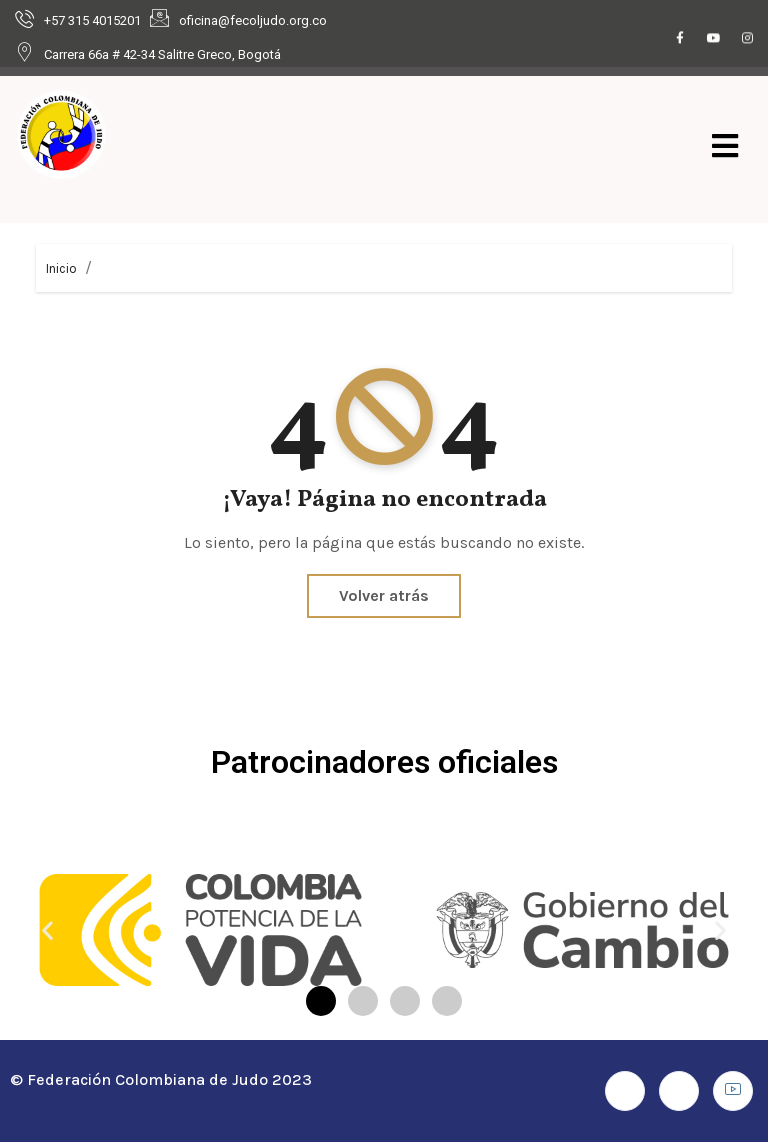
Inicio (61, 268)
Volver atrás (384, 595)
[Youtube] (714, 39)
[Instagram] (748, 39)
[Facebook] (680, 39)
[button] (47, 929)
